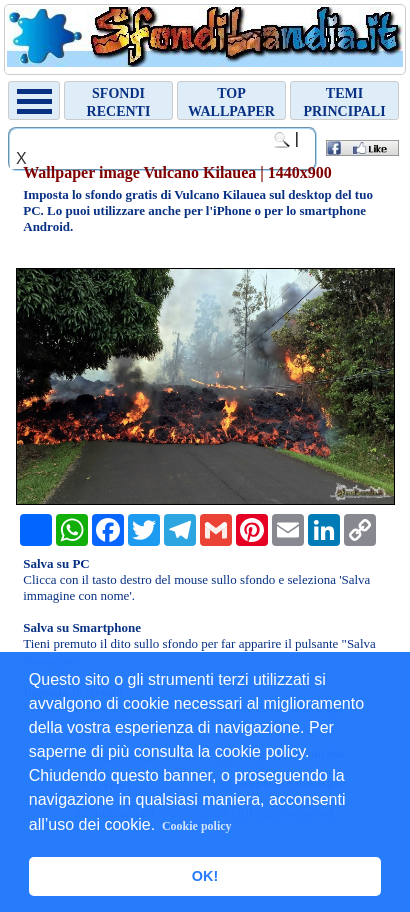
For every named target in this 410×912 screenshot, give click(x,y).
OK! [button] (205, 876)
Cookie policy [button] (197, 826)
